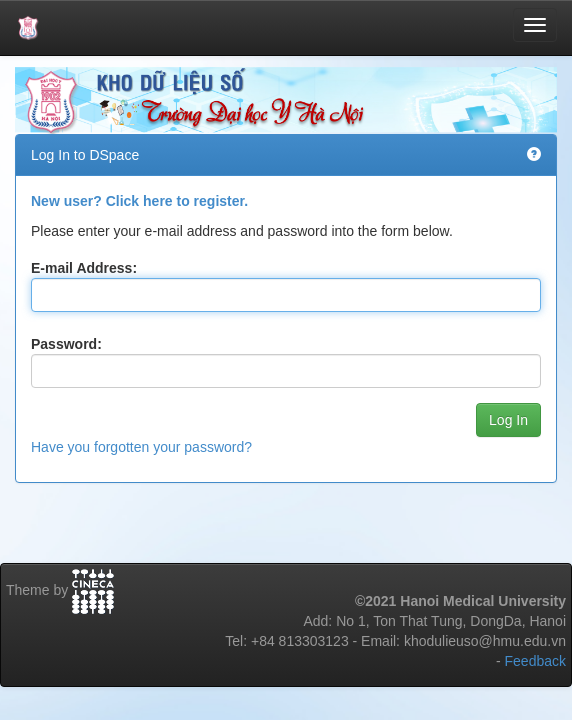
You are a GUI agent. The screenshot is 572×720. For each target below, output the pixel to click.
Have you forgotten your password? (141, 447)
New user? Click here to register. (139, 201)
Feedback (535, 661)
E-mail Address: (84, 268)
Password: (66, 344)
